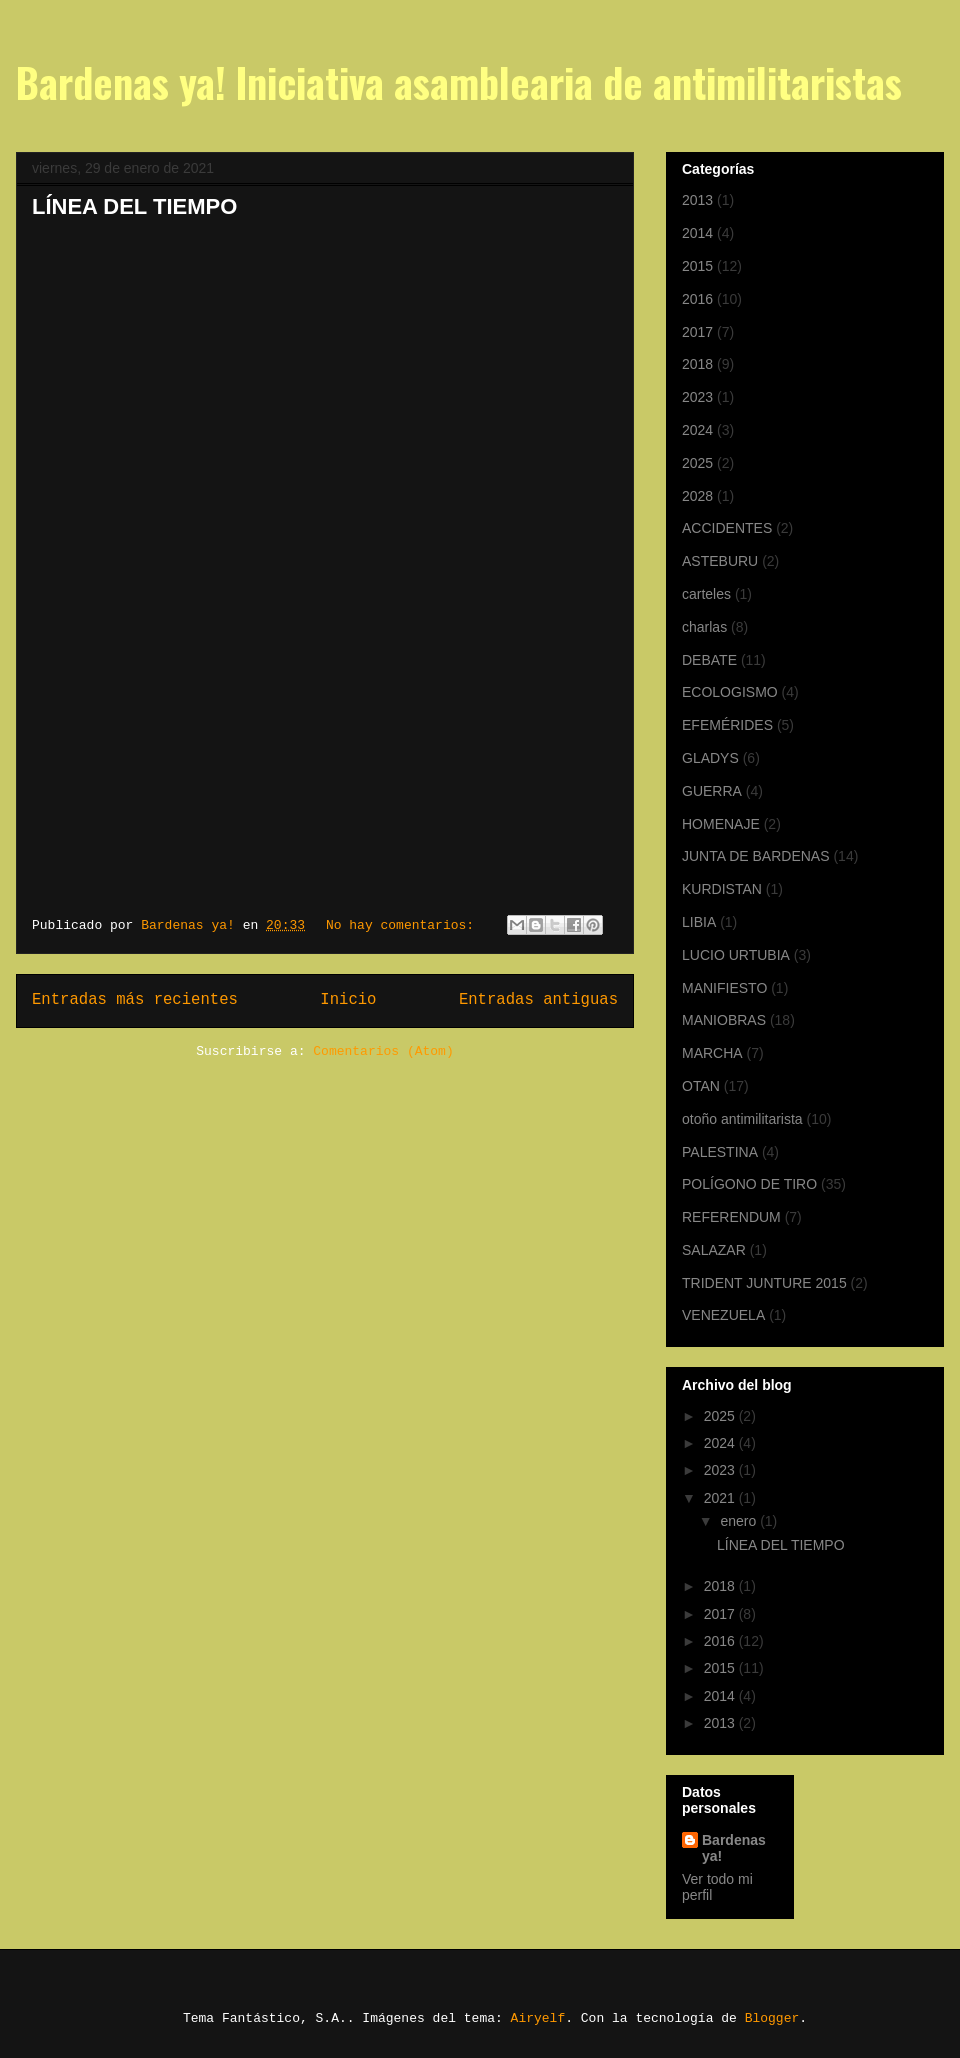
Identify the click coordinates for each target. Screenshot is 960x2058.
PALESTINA (720, 1152)
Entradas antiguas (538, 1000)
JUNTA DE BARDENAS (756, 856)
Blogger (772, 2018)
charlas (704, 627)
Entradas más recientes (135, 1000)
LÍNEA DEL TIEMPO (134, 206)
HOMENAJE (721, 824)
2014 (697, 233)
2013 (697, 200)
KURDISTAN (722, 889)
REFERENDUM (731, 1217)
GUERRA (712, 791)
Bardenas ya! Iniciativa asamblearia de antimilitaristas (459, 82)
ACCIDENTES (727, 528)
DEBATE (709, 660)
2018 (697, 364)
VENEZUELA (723, 1315)
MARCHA (712, 1053)
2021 (721, 1498)
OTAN (701, 1086)
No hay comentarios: (404, 925)
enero (740, 1521)
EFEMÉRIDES (727, 725)
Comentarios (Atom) (383, 1051)
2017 (697, 332)
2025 (697, 463)
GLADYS (710, 758)
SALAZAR (714, 1250)
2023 (697, 397)
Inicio (348, 1000)
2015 (697, 266)
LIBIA (699, 922)
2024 (697, 430)
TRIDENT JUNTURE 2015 (764, 1283)
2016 (697, 299)
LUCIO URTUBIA (736, 955)
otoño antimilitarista (742, 1119)
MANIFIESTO (724, 988)
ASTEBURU (720, 561)
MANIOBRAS (724, 1020)
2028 (697, 496)
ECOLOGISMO (730, 692)
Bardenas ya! (734, 1848)
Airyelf (538, 2018)
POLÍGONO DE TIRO (749, 1184)
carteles (706, 594)
